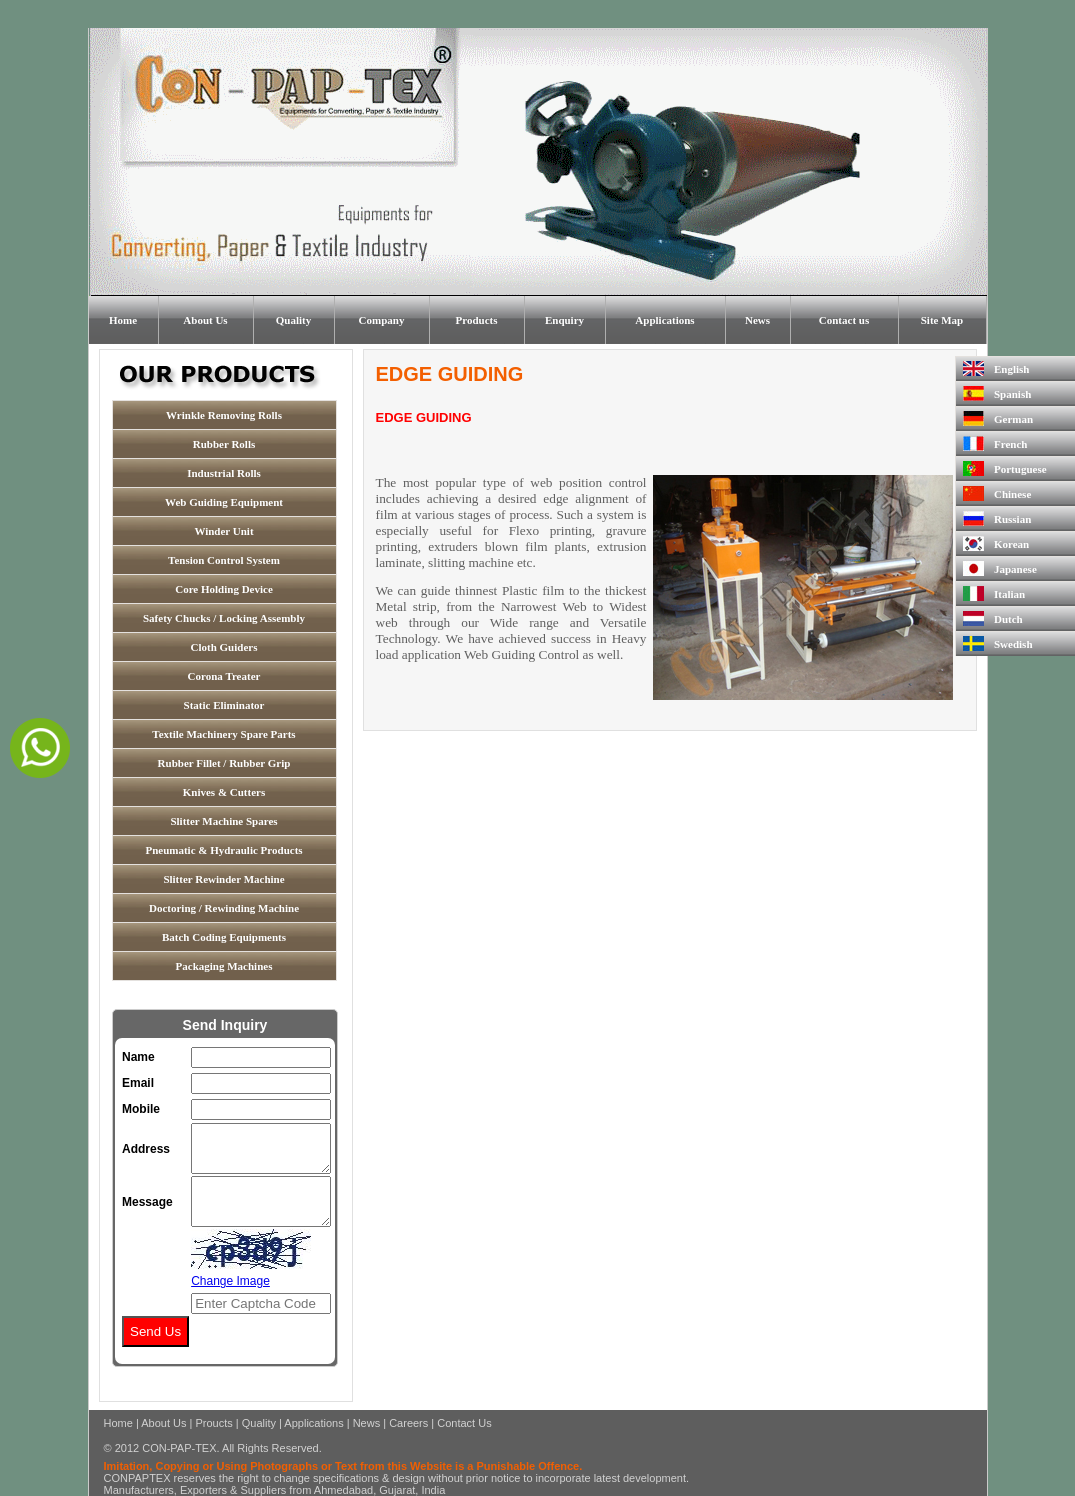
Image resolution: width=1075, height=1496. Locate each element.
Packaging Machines (224, 966)
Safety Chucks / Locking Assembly (224, 618)
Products (477, 320)
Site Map (942, 320)
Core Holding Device (224, 589)
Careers (408, 1423)
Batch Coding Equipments (224, 937)
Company (382, 320)
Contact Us (464, 1423)
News (757, 320)
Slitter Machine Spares (223, 821)
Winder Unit (223, 531)
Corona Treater (224, 676)
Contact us (844, 320)
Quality (293, 320)
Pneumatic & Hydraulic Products (223, 850)
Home (123, 320)
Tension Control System (224, 560)
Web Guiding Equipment (224, 502)
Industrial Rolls (224, 473)
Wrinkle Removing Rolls (224, 415)
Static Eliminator (224, 705)
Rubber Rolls (224, 444)
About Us (205, 320)
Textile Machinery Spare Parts (223, 734)
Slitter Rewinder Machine (223, 879)
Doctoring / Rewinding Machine (224, 908)
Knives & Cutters (224, 792)
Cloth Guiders (224, 647)
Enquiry (564, 320)
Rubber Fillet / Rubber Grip (224, 763)
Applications (664, 320)
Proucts (213, 1423)
